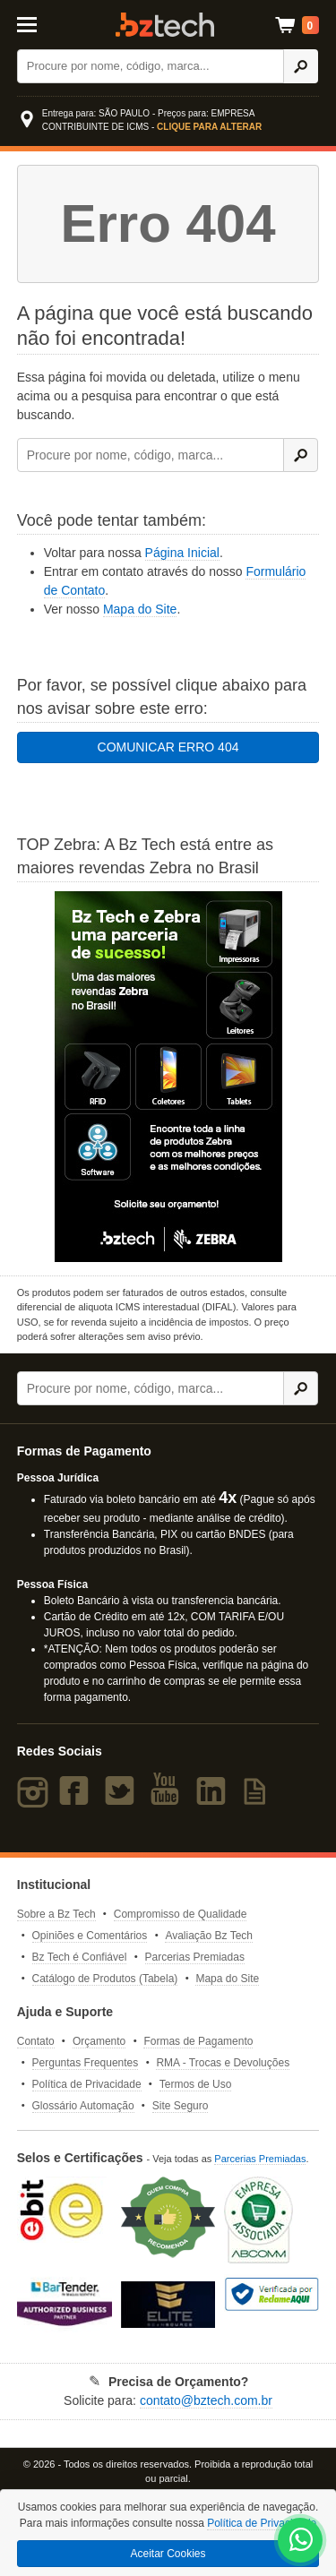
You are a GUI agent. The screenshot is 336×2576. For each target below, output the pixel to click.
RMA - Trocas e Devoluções (222, 2063)
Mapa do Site (140, 609)
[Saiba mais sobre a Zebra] (168, 1076)
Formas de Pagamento (198, 2041)
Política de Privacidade (87, 2084)
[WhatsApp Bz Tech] (301, 2542)
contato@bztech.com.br (206, 2400)
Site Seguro (180, 2105)
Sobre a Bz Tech (56, 1914)
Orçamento (99, 2041)
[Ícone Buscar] (301, 66)
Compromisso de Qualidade (180, 1914)
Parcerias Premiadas (195, 1957)
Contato (36, 2041)
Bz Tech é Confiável (79, 1957)
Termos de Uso (195, 2084)
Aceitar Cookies (167, 2553)
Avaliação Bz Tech (209, 1935)
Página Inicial (182, 552)
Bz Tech (165, 25)
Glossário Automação (83, 2105)
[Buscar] (150, 66)
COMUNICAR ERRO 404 (168, 747)
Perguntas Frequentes (85, 2063)
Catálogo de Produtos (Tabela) (105, 1978)
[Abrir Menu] (36, 23)
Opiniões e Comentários (90, 1935)
